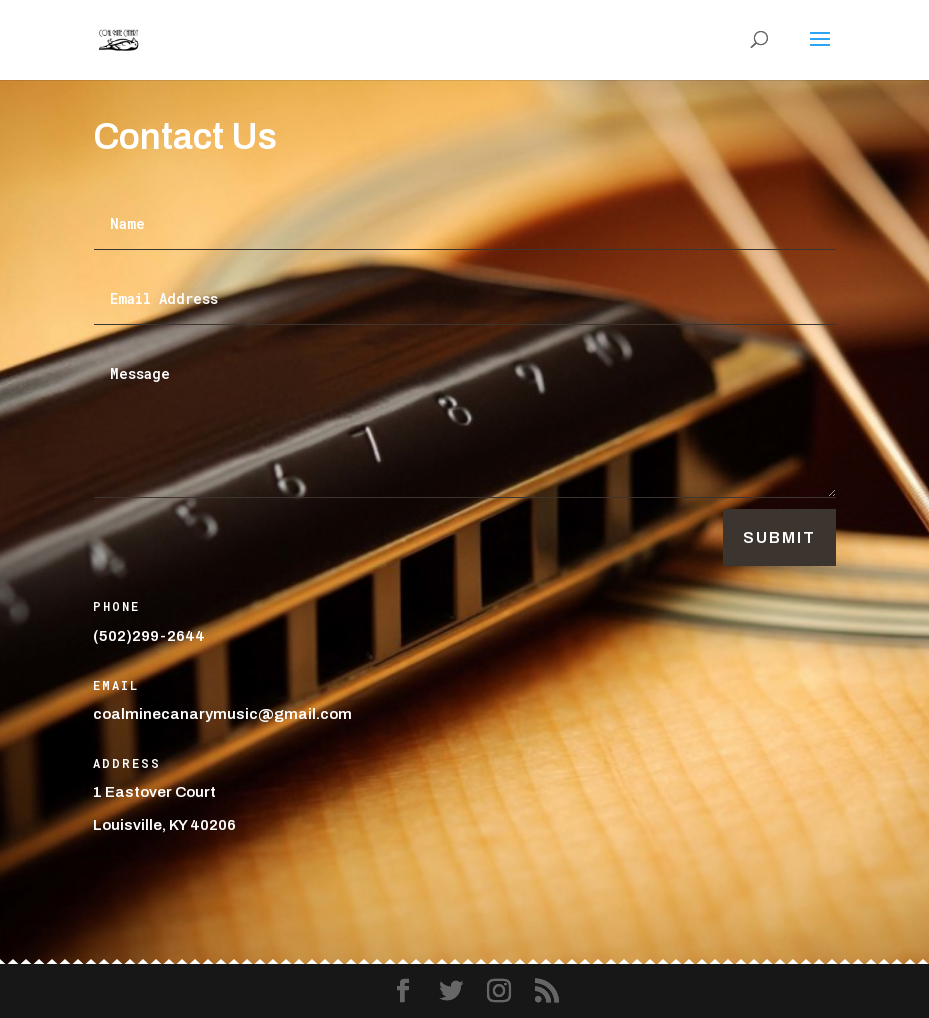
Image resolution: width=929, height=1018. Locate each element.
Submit (779, 537)
